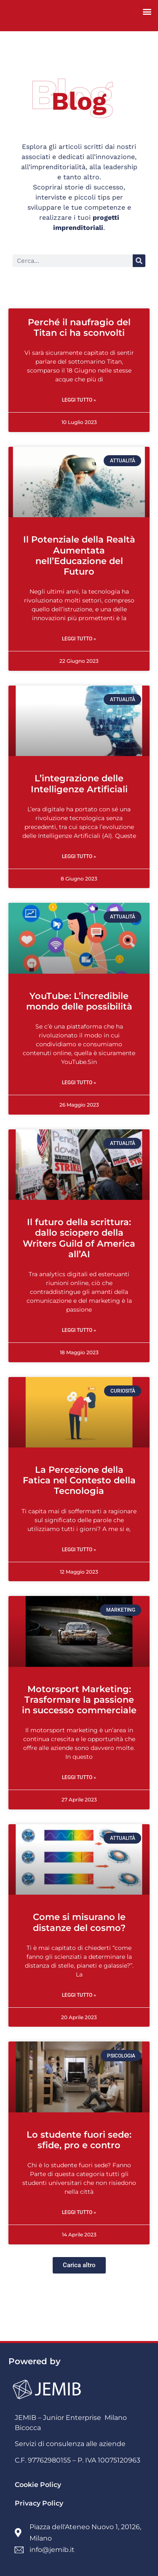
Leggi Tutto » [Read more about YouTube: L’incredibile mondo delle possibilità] (79, 1082)
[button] (147, 11)
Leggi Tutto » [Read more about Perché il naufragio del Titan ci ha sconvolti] (79, 400)
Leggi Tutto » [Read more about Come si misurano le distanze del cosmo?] (79, 1995)
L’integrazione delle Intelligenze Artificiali (79, 783)
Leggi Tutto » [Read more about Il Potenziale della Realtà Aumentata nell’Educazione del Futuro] (79, 639)
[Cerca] (139, 260)
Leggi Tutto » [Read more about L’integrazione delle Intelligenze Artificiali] (79, 856)
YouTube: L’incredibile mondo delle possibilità (79, 1001)
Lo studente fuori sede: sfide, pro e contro (79, 2139)
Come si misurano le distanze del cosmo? (79, 1922)
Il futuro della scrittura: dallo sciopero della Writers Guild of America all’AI (79, 1238)
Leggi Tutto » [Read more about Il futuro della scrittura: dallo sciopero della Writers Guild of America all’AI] (79, 1330)
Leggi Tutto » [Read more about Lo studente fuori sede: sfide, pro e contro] (79, 2212)
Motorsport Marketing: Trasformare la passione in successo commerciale (79, 1699)
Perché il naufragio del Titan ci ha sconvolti (79, 327)
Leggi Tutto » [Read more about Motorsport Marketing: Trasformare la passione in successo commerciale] (79, 1777)
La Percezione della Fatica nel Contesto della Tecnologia (79, 1480)
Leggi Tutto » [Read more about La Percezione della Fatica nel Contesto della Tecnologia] (79, 1550)
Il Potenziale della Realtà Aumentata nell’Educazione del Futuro (79, 555)
